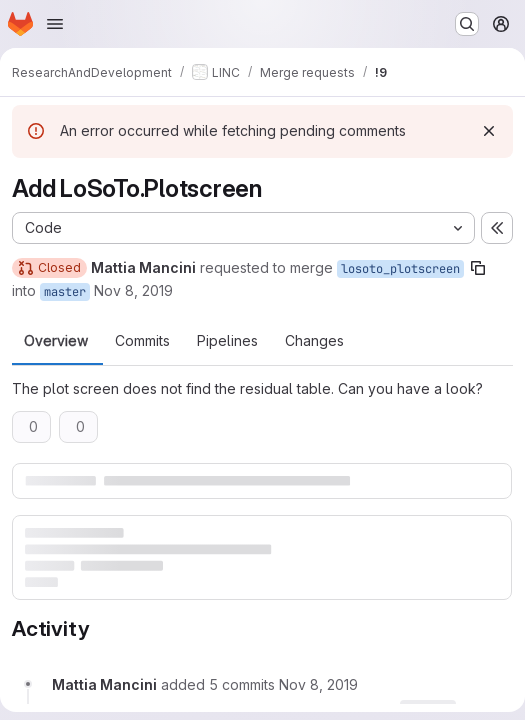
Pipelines (227, 341)
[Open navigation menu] (55, 24)
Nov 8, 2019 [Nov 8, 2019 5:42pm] (133, 290)
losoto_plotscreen (400, 269)
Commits (142, 341)
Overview (56, 341)
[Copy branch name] (478, 268)
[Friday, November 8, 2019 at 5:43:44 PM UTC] (318, 684)
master (65, 292)
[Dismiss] (489, 131)
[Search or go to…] (467, 24)
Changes (314, 341)
